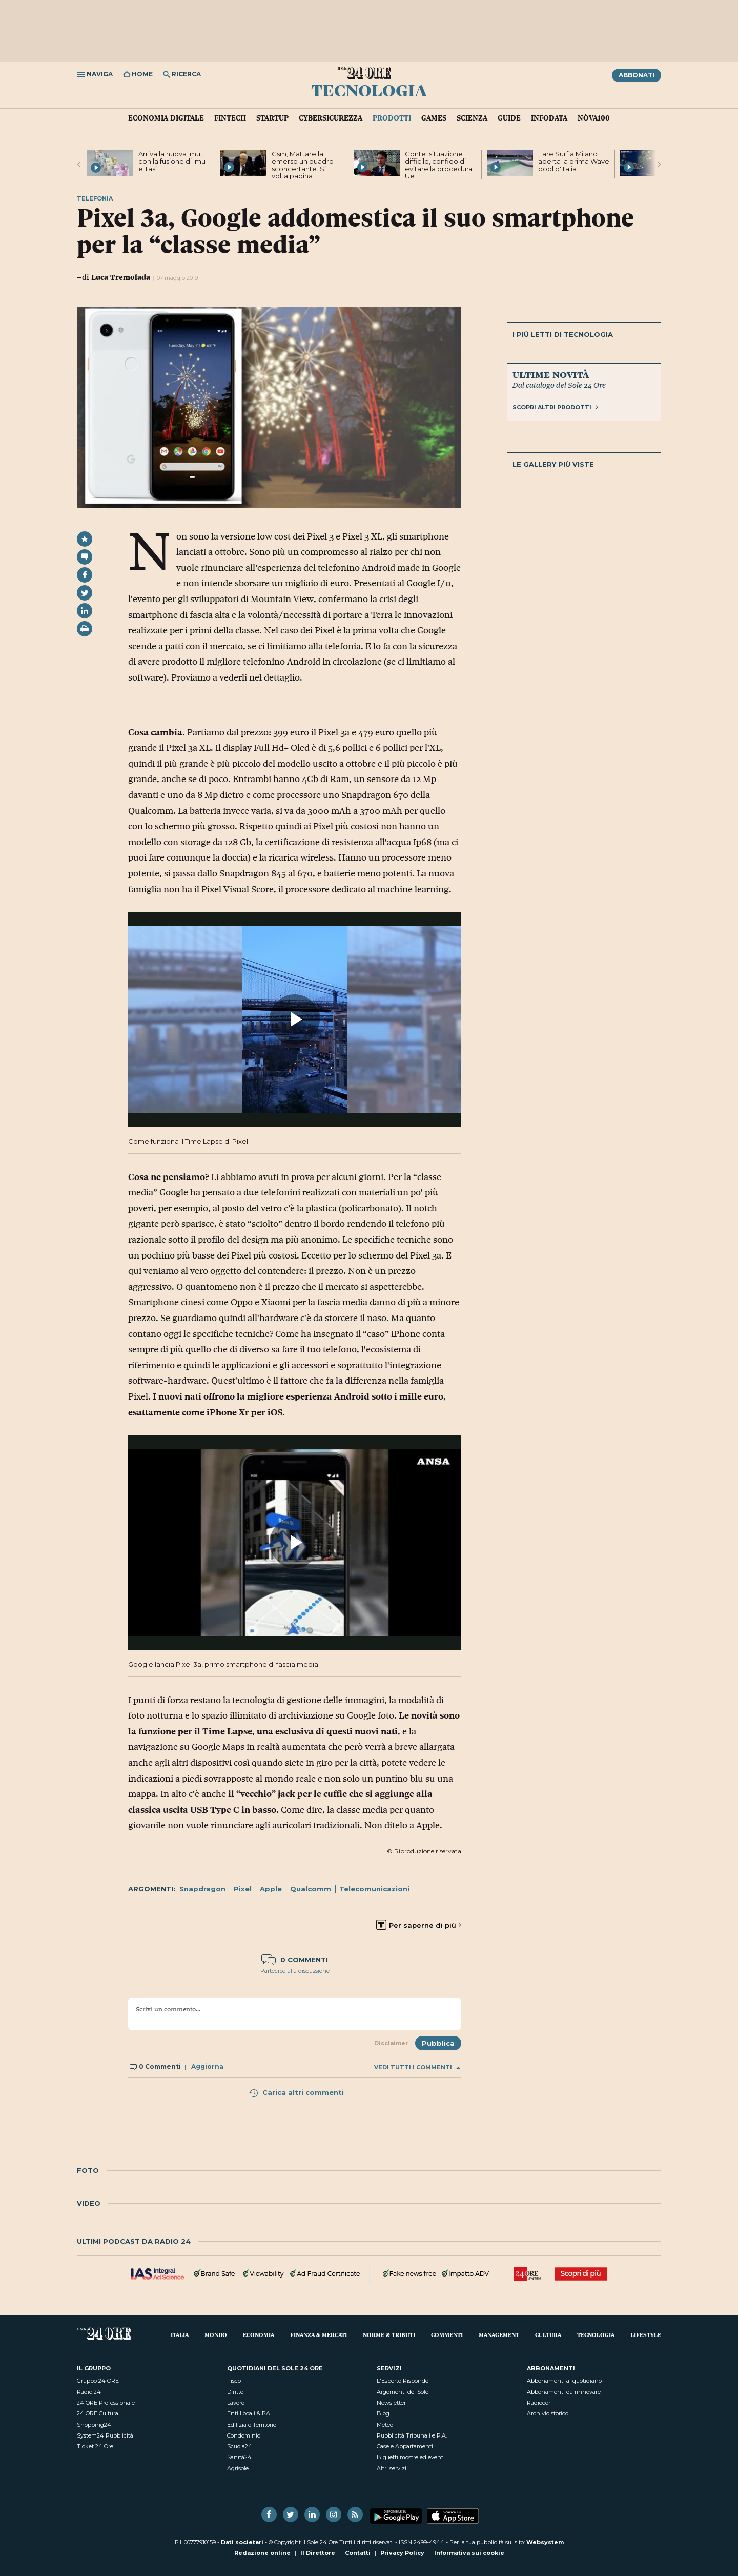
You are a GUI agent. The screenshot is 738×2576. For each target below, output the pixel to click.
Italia (180, 2335)
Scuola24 (239, 2446)
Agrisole (238, 2468)
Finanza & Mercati (318, 2335)
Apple (271, 1889)
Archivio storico (547, 2413)
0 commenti (294, 1959)
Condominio (243, 2435)
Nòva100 (594, 118)
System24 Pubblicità (105, 2435)
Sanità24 (239, 2457)
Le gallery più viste (553, 464)
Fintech (230, 118)
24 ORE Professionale (106, 2402)
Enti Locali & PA (248, 2413)
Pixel (243, 1889)
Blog (383, 2413)
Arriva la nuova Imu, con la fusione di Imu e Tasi (172, 161)
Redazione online (262, 2553)
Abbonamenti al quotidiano (564, 2380)
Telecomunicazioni (374, 1889)
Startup (272, 118)
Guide (509, 118)
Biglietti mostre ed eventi (411, 2457)
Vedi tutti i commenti (417, 2067)
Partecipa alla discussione (295, 1970)
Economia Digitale (166, 118)
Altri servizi (391, 2468)
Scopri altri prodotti (555, 407)
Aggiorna (207, 2066)
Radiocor (538, 2402)
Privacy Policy (402, 2553)
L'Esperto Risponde (402, 2380)
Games (433, 118)
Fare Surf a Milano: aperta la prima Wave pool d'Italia (573, 161)
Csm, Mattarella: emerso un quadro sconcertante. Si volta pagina (303, 165)
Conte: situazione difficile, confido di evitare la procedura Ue (439, 165)
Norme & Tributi (389, 2335)
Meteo (385, 2424)
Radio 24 (89, 2391)
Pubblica (438, 2043)
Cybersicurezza (330, 118)
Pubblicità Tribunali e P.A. (412, 2435)
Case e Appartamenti (405, 2446)
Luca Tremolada (120, 277)
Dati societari (242, 2542)
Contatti (358, 2553)
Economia (258, 2335)
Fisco (234, 2380)
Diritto (235, 2391)
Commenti (447, 2335)
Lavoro (235, 2402)
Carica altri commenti (296, 2092)
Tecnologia (369, 89)
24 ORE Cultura (97, 2413)
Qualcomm (310, 1889)
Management (499, 2335)
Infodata (549, 118)
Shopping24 (94, 2424)
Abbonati (636, 75)
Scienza (472, 118)
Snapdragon (202, 1889)
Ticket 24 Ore (95, 2446)
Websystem (545, 2542)
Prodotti (392, 118)
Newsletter (391, 2402)
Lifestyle (645, 2335)
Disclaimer (391, 2043)
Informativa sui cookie (469, 2553)
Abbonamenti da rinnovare (564, 2391)
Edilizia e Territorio (251, 2424)
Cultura (548, 2335)
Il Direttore (317, 2553)
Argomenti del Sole (402, 2391)
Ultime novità (550, 374)
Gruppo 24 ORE (98, 2380)
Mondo (215, 2335)
